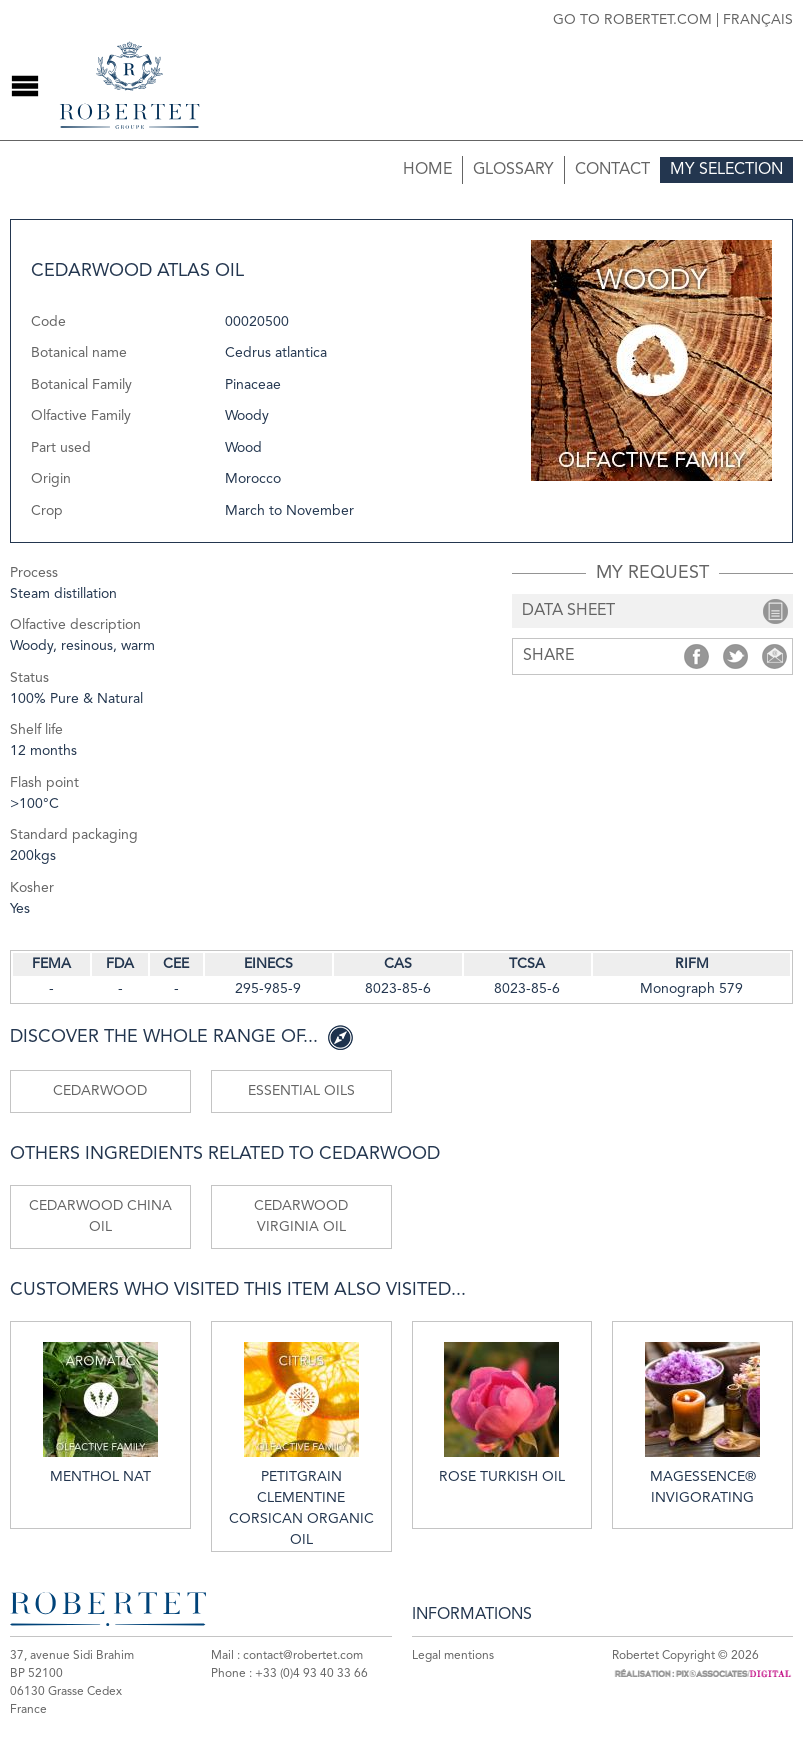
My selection (726, 170)
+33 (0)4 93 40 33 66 (311, 1674)
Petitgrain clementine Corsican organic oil (301, 1444)
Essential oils (301, 1091)
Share (696, 656)
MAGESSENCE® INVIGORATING (702, 1423)
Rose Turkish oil (502, 1413)
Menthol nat (100, 1413)
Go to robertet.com (632, 20)
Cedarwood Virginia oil (301, 1216)
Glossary (513, 170)
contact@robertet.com (303, 1656)
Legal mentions (453, 1656)
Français (758, 20)
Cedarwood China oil (100, 1216)
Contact (612, 170)
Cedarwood (100, 1091)
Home (427, 170)
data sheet (568, 611)
